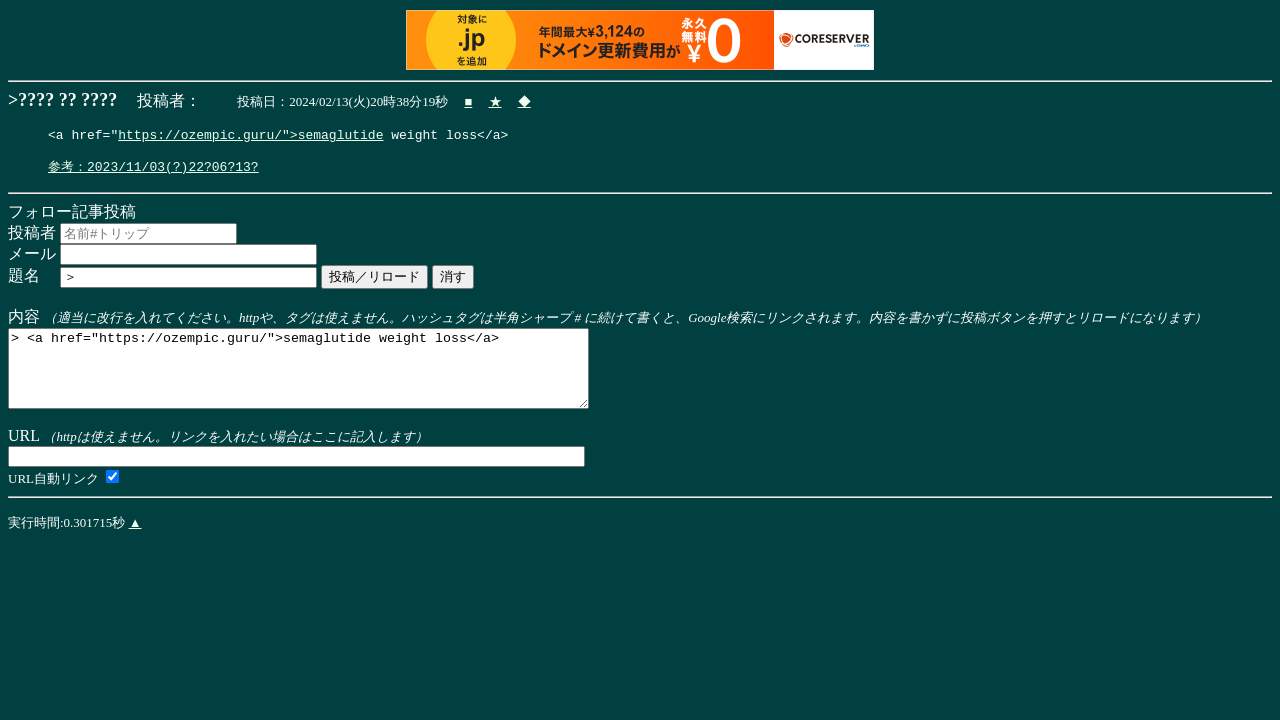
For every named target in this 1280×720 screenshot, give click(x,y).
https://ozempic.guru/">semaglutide (250, 137)
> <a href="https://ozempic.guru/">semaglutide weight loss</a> (333, 383)
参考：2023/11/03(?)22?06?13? (153, 173)
